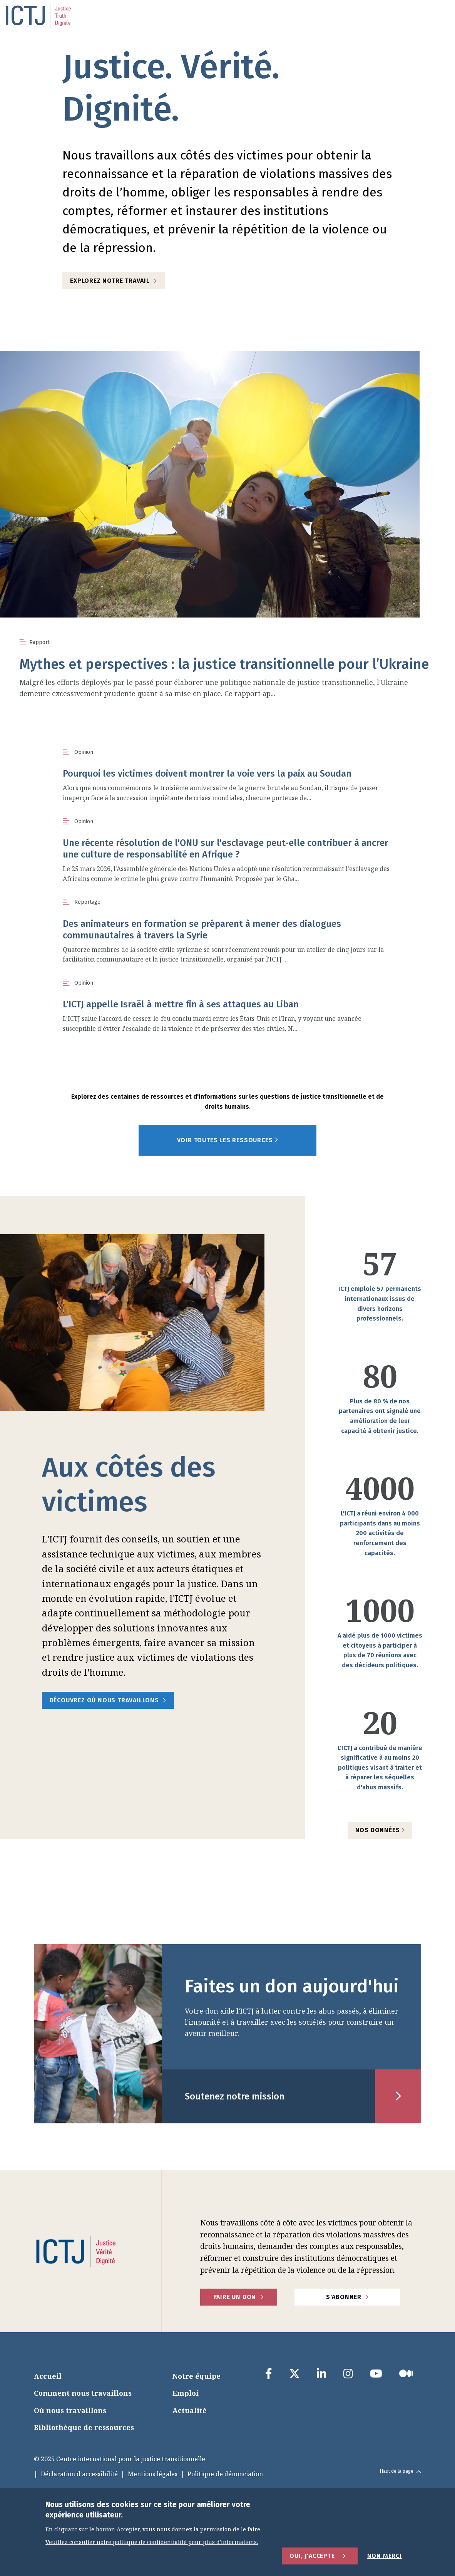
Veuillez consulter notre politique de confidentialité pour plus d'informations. (151, 2542)
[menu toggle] (430, 15)
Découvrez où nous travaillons (104, 1700)
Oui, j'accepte (312, 2555)
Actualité (189, 2410)
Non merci (384, 2555)
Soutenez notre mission (234, 2096)
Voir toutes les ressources (227, 1140)
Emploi (185, 2393)
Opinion (83, 752)
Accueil (48, 2376)
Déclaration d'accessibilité (79, 2474)
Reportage (87, 902)
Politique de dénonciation (225, 2474)
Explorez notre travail (110, 280)
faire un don (235, 2297)
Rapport (39, 642)
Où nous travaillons (70, 2410)
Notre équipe (196, 2376)
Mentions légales (152, 2474)
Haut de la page (400, 2471)
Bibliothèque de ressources (84, 2427)
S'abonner (343, 2297)
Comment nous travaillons (83, 2393)
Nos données (380, 1830)
